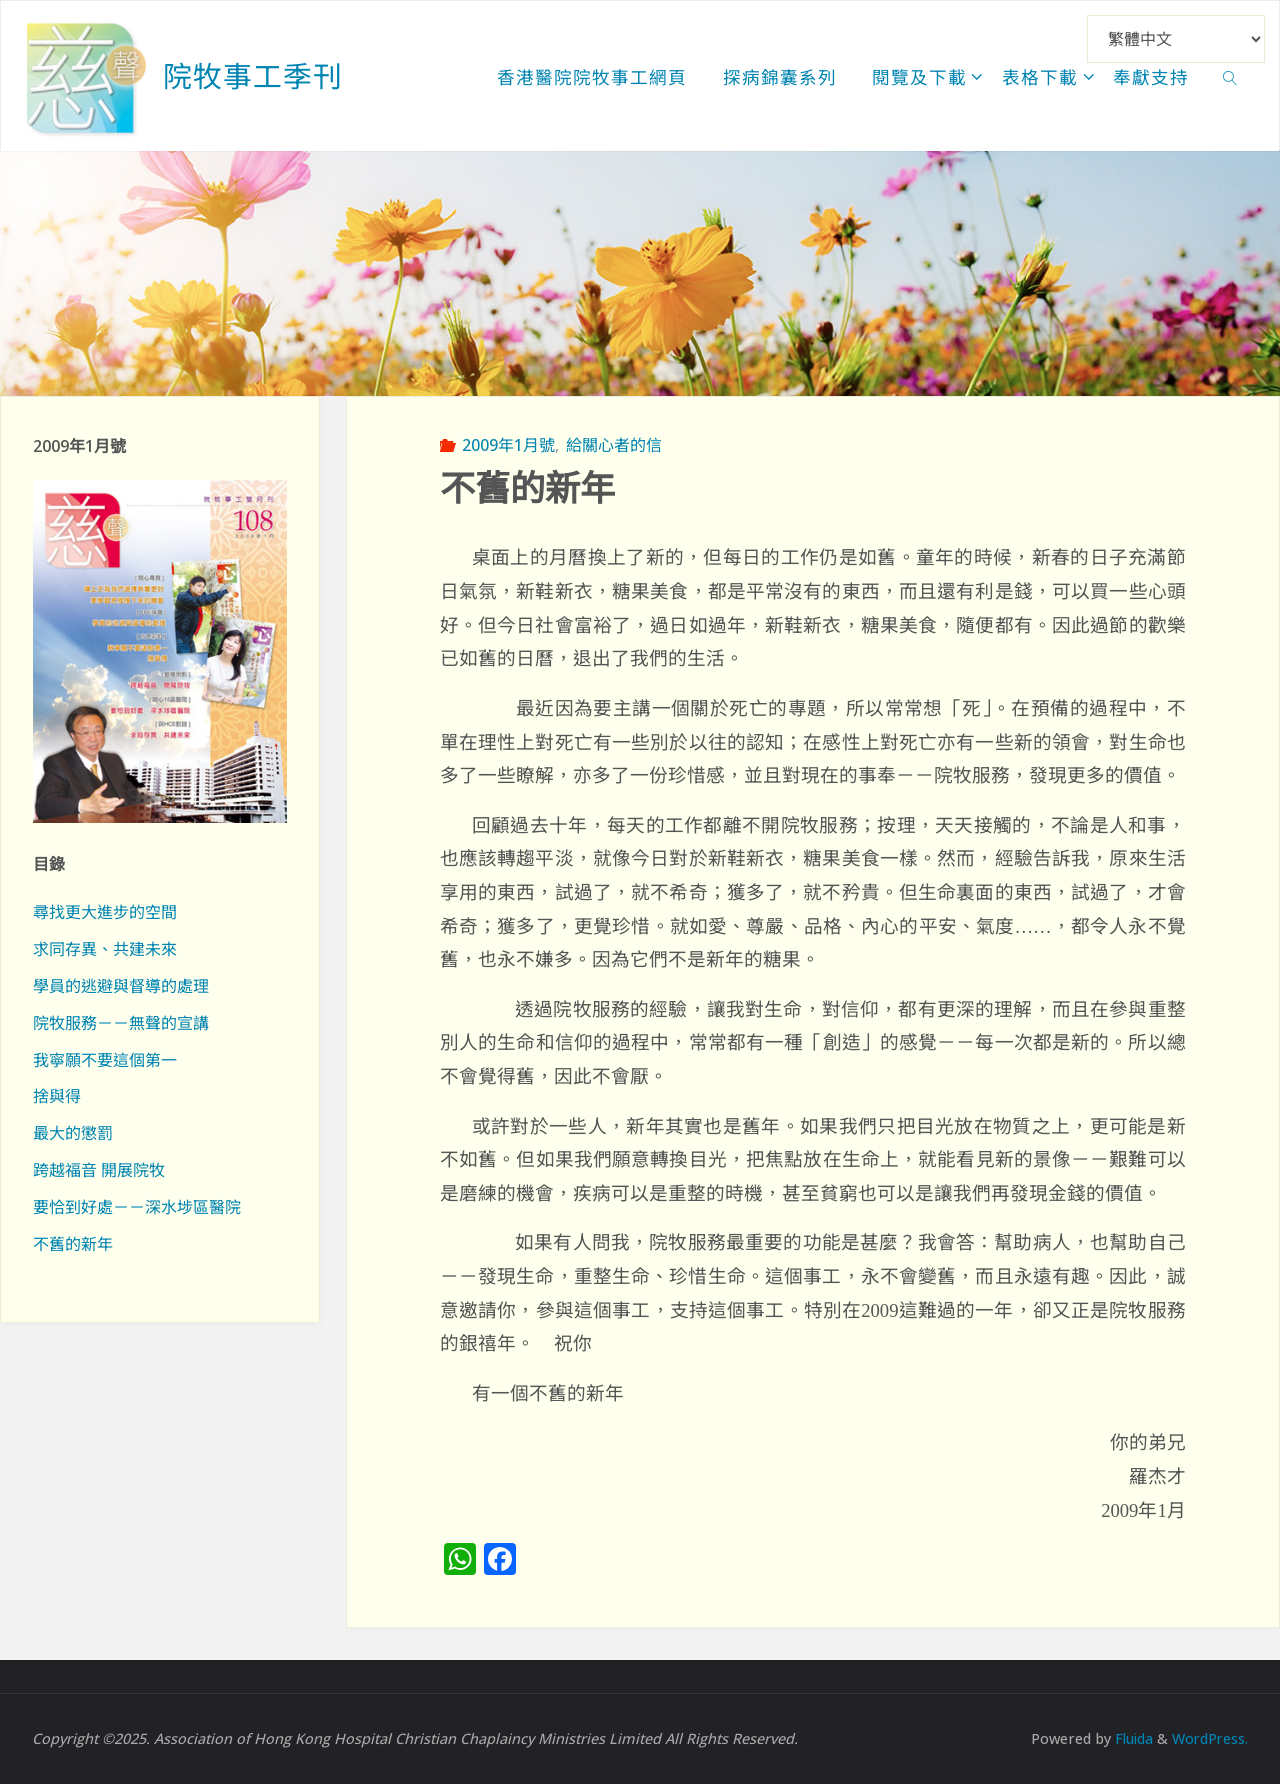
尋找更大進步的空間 (105, 912)
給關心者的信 (614, 445)
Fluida (1129, 1738)
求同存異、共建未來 (105, 949)
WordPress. (1209, 1738)
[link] (1230, 76)
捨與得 (57, 1096)
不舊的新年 (73, 1244)
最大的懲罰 (73, 1133)
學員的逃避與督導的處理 (121, 986)
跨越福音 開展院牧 (99, 1170)
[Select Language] (1176, 39)
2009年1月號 (508, 445)
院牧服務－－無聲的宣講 (121, 1023)
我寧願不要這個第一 (105, 1060)
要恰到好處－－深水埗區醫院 (137, 1207)
